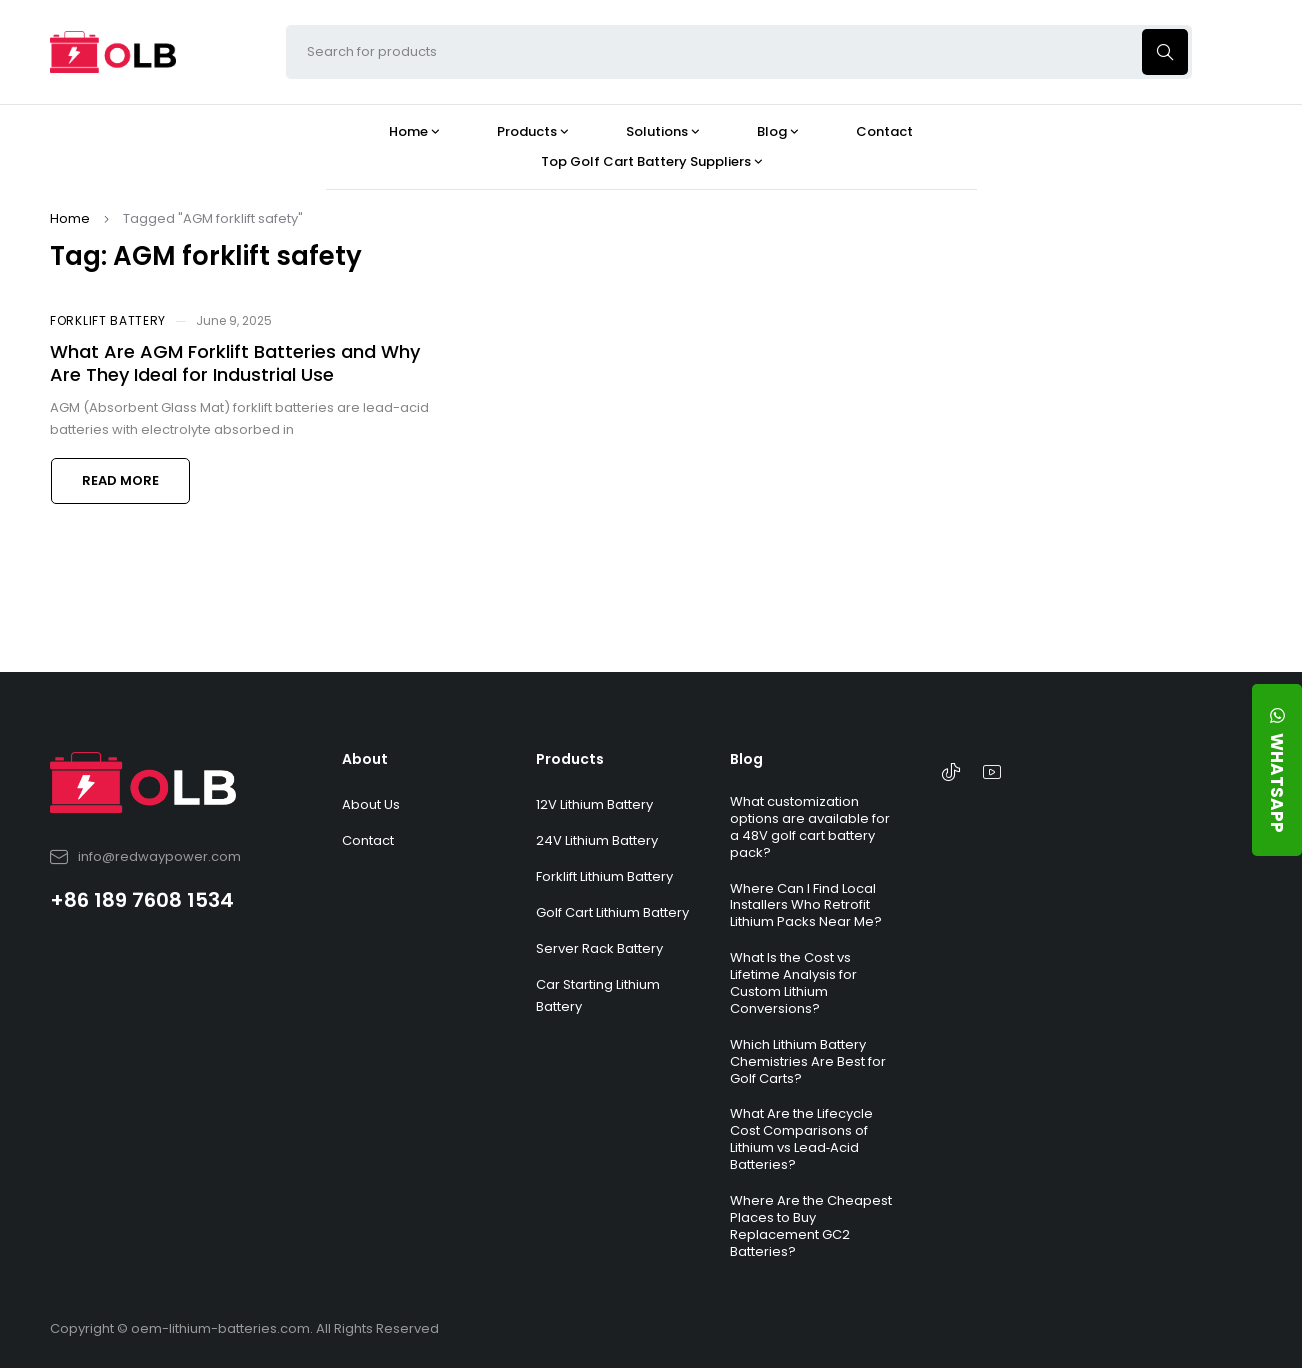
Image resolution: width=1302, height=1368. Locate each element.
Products (570, 759)
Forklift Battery (108, 320)
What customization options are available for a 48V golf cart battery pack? (810, 827)
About (365, 759)
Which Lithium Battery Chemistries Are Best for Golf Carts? (808, 1061)
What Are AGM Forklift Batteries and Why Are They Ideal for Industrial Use (235, 363)
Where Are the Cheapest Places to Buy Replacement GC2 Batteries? (811, 1226)
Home (70, 218)
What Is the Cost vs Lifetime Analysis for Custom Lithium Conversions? (793, 983)
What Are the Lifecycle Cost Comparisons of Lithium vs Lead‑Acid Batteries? (801, 1139)
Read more (120, 480)
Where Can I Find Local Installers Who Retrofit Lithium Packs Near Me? (806, 905)
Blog (746, 759)
